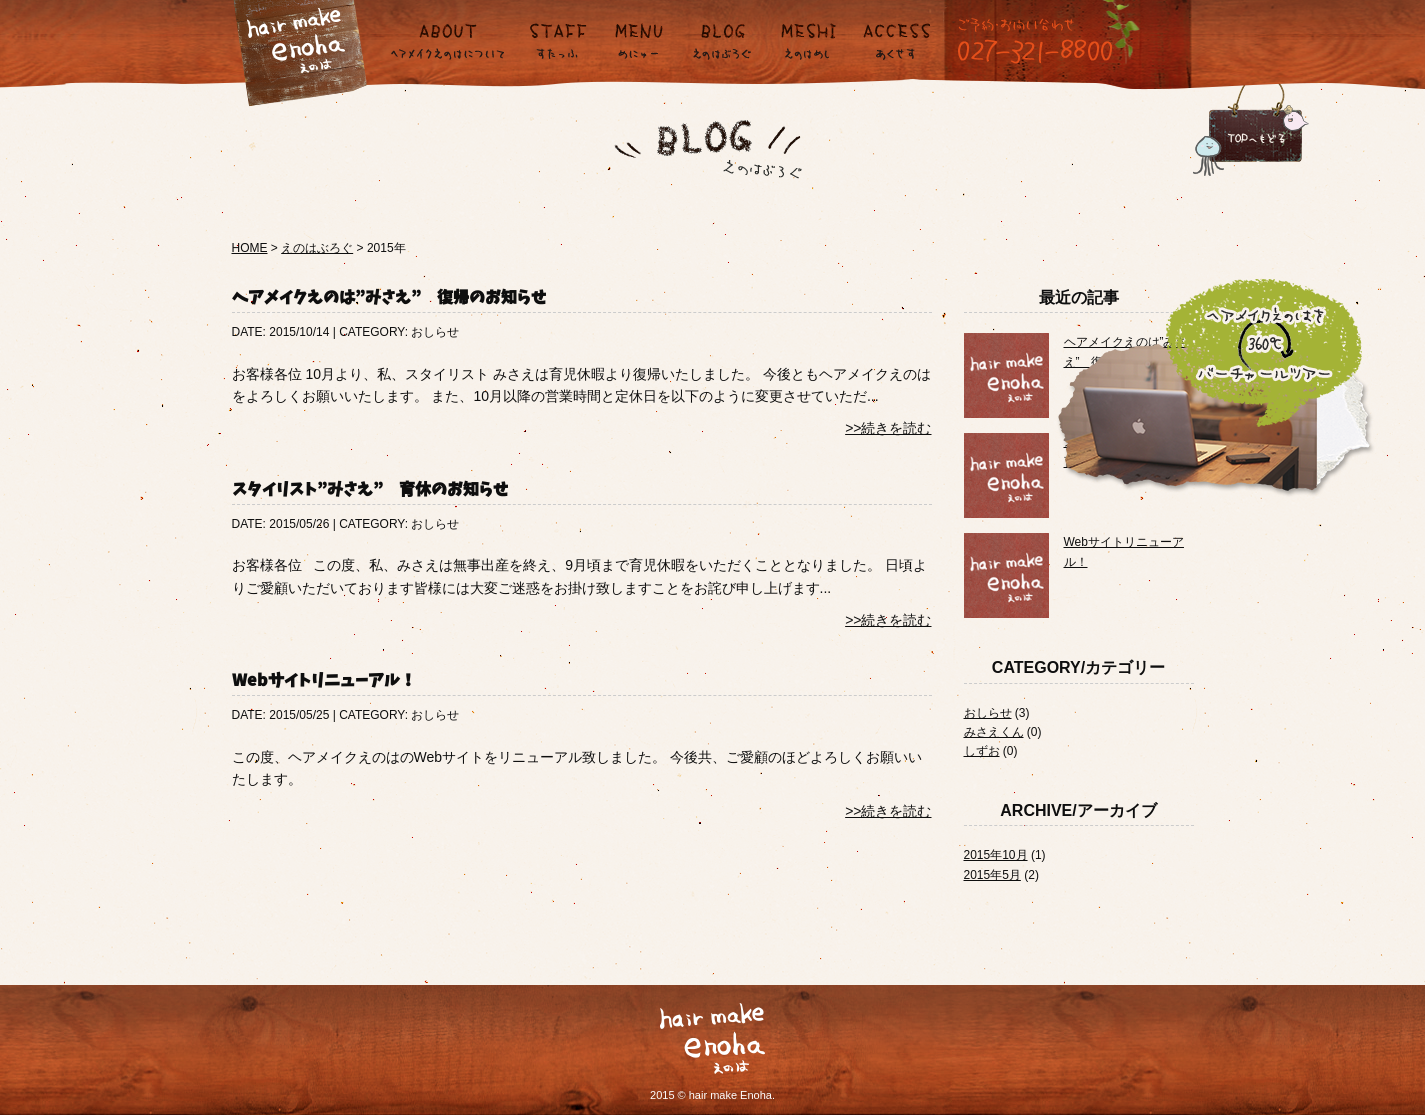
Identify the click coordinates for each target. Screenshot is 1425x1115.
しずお (982, 751)
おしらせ (988, 713)
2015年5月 (992, 875)
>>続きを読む (888, 428)
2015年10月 (996, 855)
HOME (250, 248)
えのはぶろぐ (317, 248)
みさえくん (994, 732)
